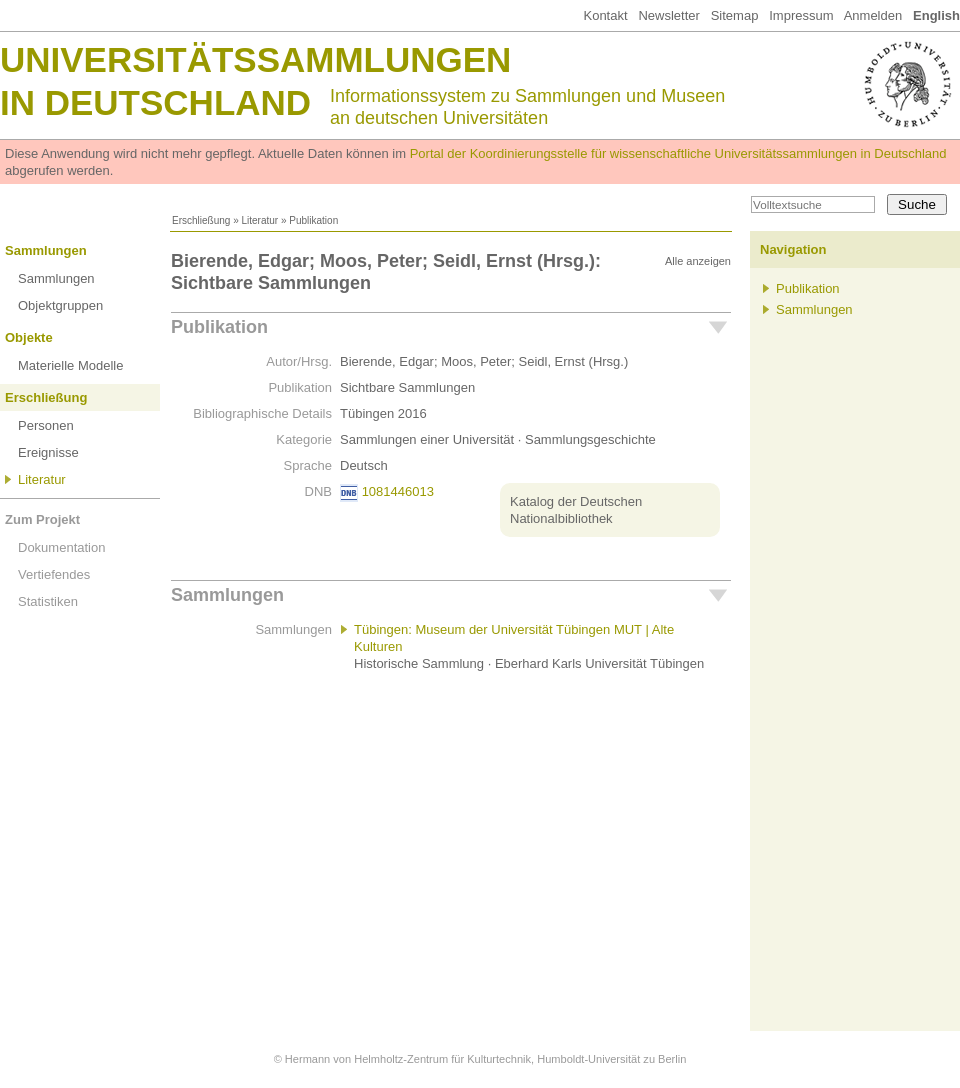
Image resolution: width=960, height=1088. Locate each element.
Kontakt (605, 15)
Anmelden (873, 15)
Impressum (801, 15)
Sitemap (735, 15)
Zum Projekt (42, 519)
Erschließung (201, 220)
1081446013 (398, 491)
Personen (46, 425)
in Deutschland (155, 102)
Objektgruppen (60, 305)
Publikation (219, 327)
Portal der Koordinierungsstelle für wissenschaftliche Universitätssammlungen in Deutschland (678, 153)
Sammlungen (46, 250)
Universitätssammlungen (255, 59)
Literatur (259, 220)
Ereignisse (48, 452)
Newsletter (668, 15)
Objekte (29, 337)
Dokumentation (61, 547)
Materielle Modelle (71, 365)
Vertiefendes (54, 574)
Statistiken (48, 601)
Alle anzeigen (698, 261)
